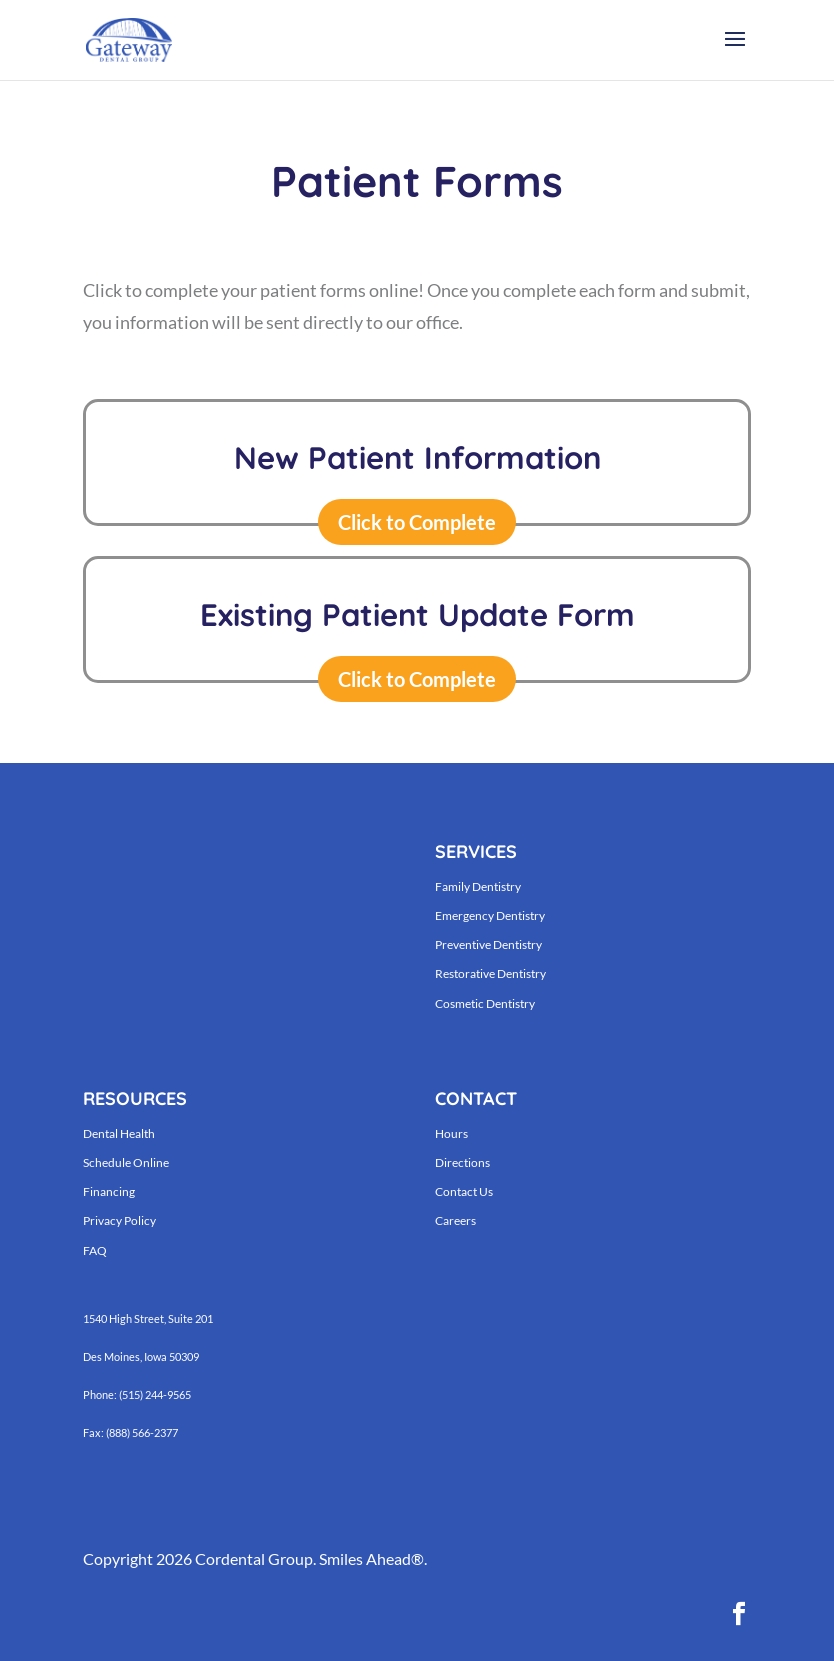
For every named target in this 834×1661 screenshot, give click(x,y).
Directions (462, 1162)
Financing (109, 1191)
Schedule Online (126, 1162)
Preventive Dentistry (488, 944)
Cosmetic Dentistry (485, 1003)
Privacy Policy (119, 1220)
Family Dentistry (478, 886)
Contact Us (464, 1191)
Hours (451, 1133)
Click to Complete (417, 522)
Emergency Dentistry (490, 915)
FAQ (95, 1250)
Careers (455, 1220)
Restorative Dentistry (490, 973)
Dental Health (119, 1133)
